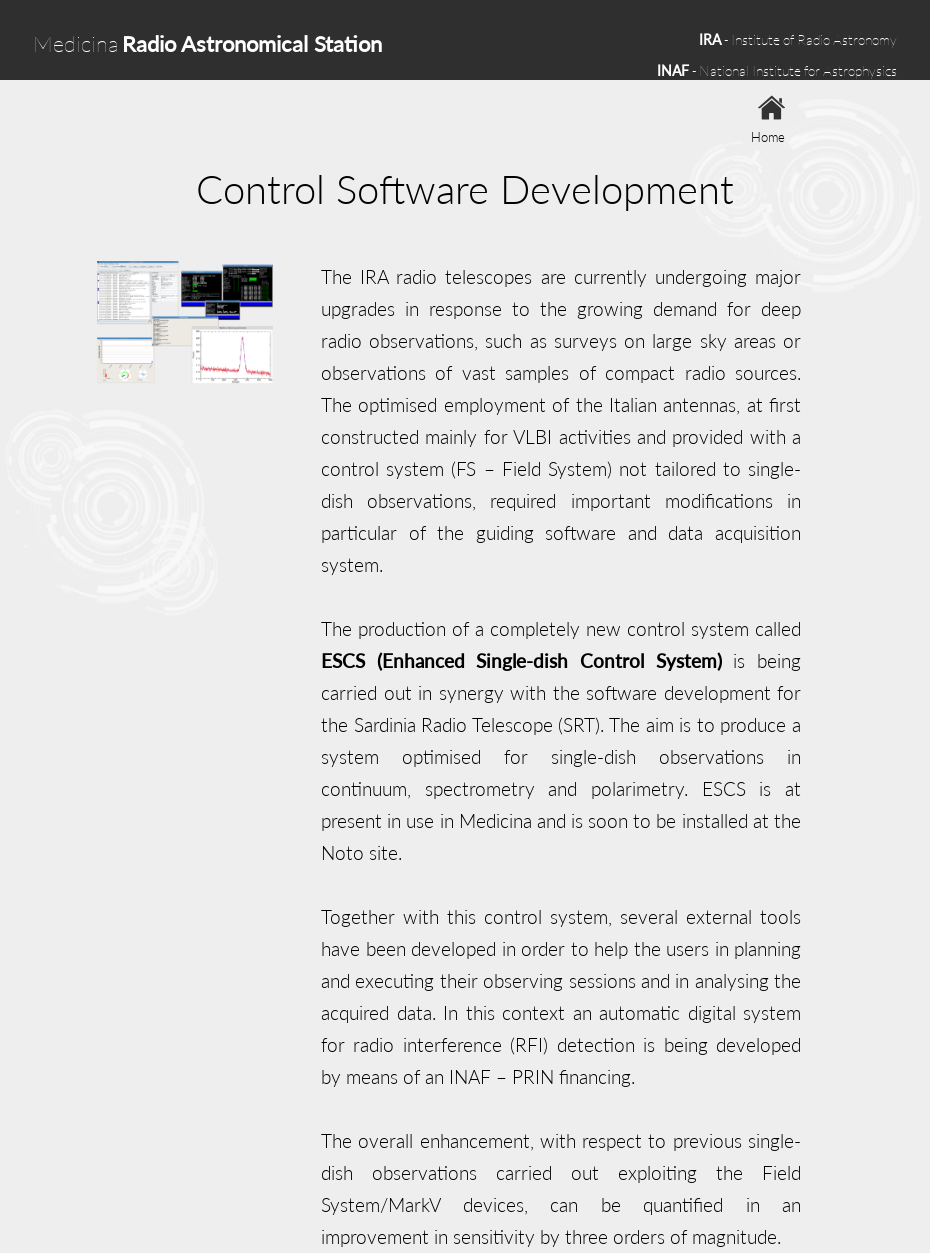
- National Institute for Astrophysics (777, 70)
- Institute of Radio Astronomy (798, 39)
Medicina (207, 43)
